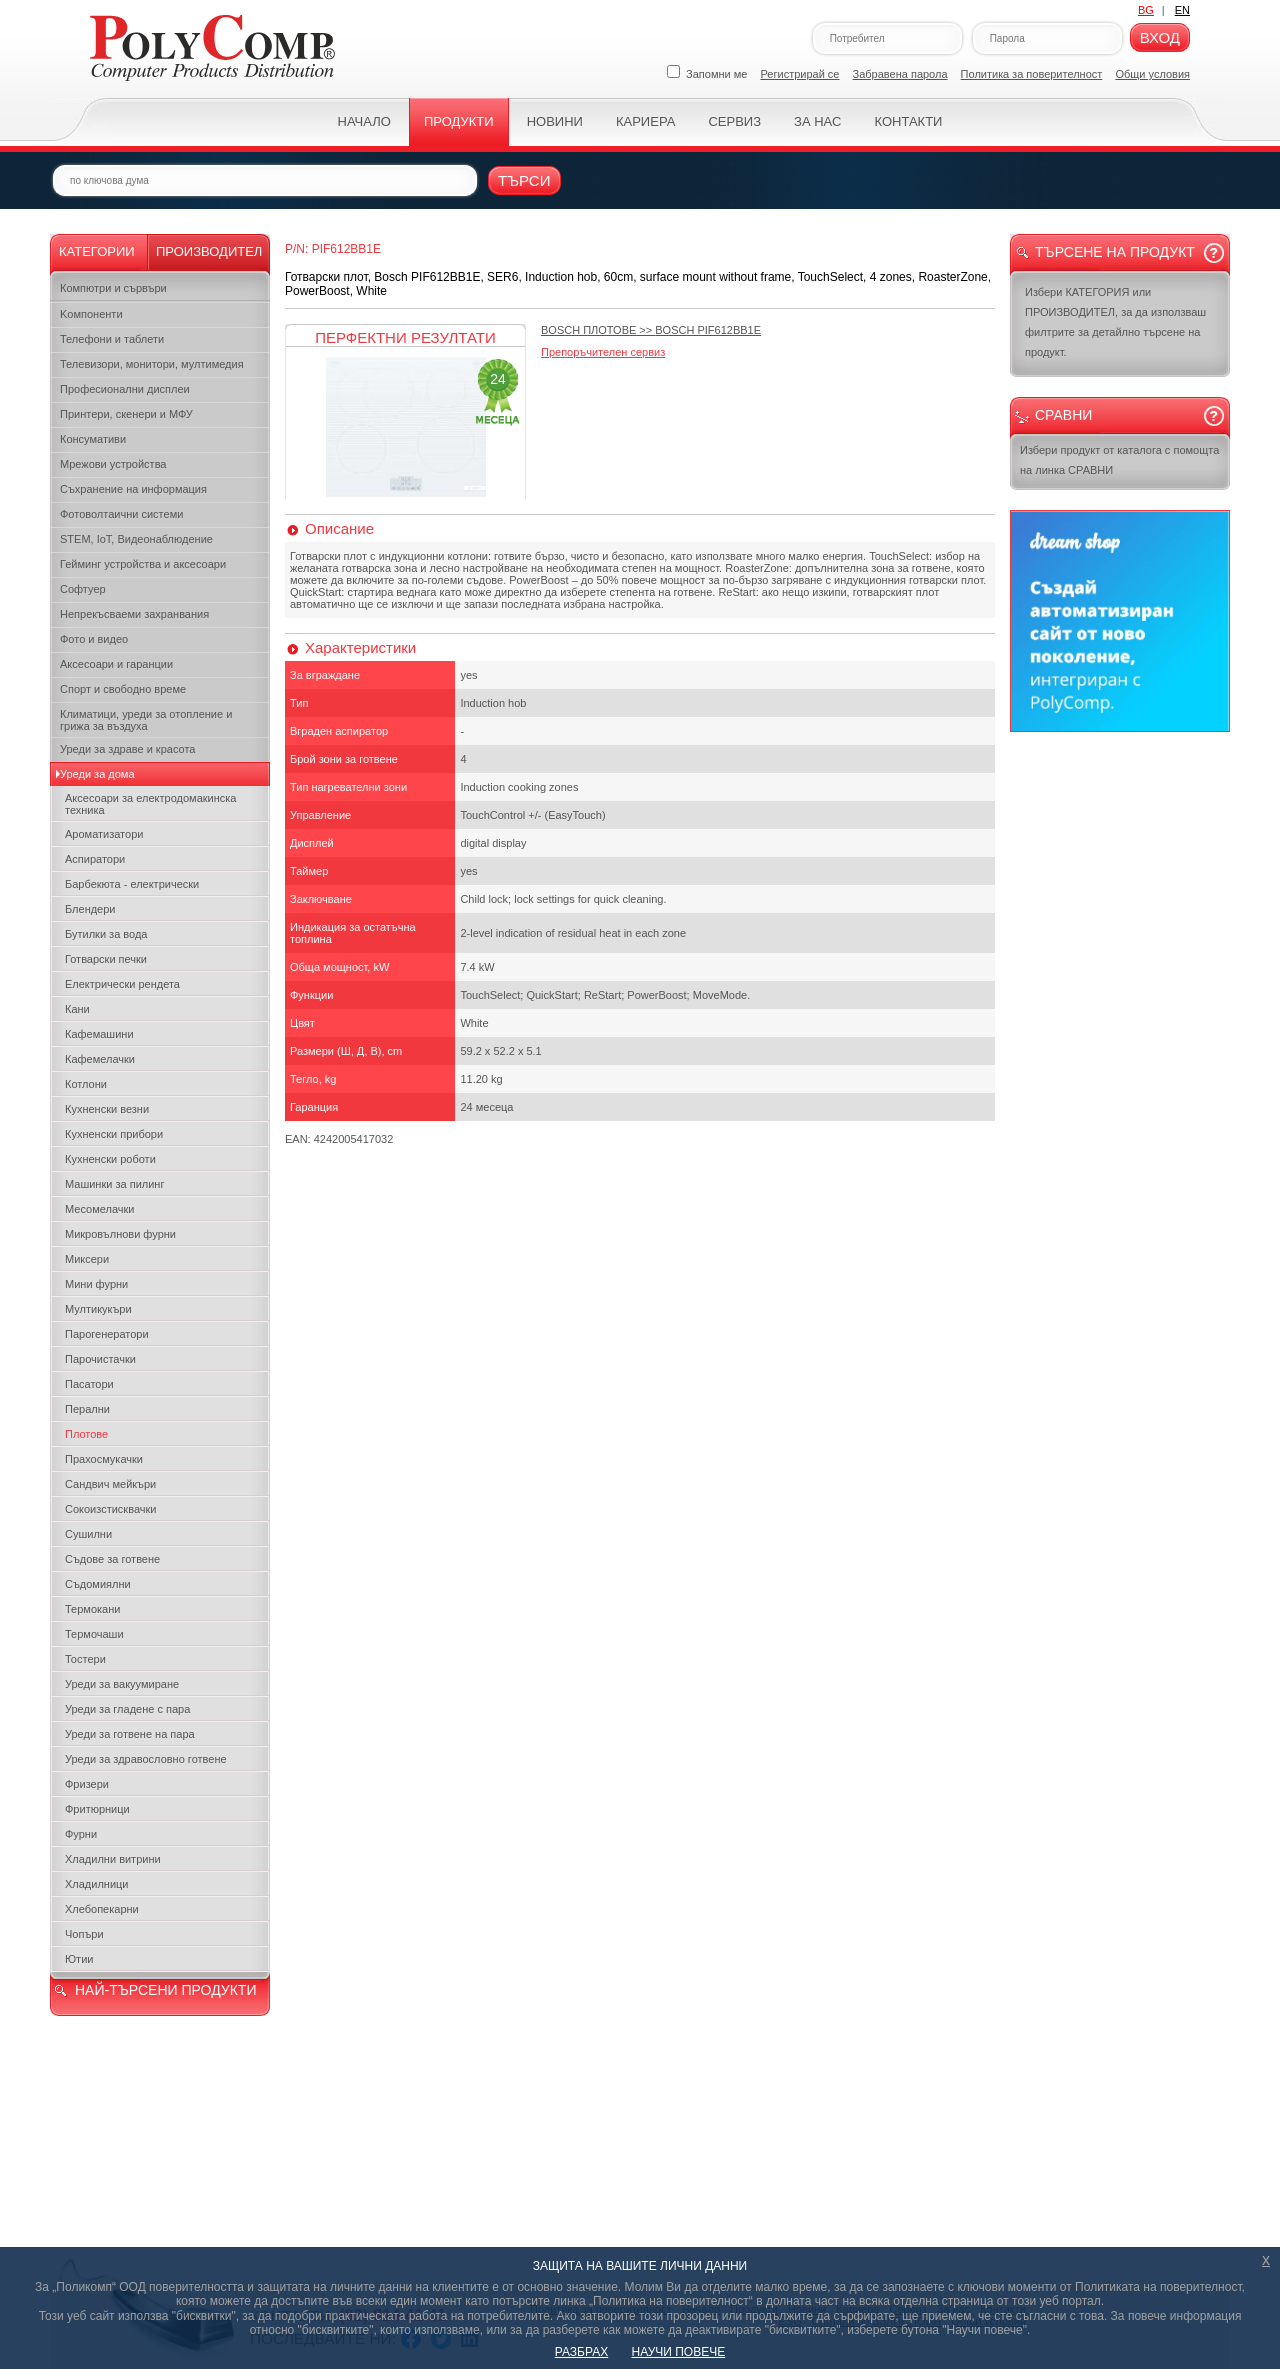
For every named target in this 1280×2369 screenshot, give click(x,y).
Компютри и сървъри (113, 288)
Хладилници (97, 1884)
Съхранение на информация (133, 489)
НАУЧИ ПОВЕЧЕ (679, 2352)
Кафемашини (99, 1034)
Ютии (79, 1959)
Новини (555, 121)
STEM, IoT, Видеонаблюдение (136, 539)
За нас (817, 121)
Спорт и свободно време (123, 689)
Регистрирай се (800, 74)
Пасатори (89, 1384)
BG (1146, 10)
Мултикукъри (98, 1309)
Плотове (86, 1434)
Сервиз (734, 121)
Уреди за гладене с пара (127, 1709)
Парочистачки (100, 1359)
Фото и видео (94, 639)
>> (651, 330)
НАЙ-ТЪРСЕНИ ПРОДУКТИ (165, 1990)
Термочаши (94, 1634)
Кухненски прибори (114, 1134)
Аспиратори (95, 859)
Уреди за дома (97, 774)
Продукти (459, 121)
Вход (1160, 37)
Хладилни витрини (113, 1859)
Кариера (645, 121)
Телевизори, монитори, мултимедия (152, 364)
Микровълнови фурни (120, 1234)
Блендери (90, 909)
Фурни (81, 1834)
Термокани (92, 1609)
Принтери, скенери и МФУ (126, 414)
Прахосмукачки (104, 1459)
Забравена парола (900, 74)
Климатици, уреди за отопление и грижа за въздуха (146, 720)
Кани (77, 1009)
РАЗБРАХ (581, 2352)
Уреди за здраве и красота (127, 749)
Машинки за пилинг (114, 1184)
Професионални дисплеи (125, 389)
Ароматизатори (104, 834)
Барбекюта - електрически (132, 884)
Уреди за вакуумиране (122, 1684)
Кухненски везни (107, 1109)
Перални (87, 1409)
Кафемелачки (100, 1059)
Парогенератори (107, 1334)
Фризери (87, 1784)
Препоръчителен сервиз (603, 352)
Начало (364, 121)
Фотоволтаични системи (121, 514)
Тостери (85, 1659)
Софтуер (83, 589)
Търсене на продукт (1115, 252)
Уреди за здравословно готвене (146, 1759)
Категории (97, 251)
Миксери (87, 1259)
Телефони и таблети (112, 339)
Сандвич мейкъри (110, 1484)
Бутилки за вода (106, 934)
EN (1182, 10)
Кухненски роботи (110, 1159)
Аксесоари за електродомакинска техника (150, 804)
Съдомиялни (98, 1584)
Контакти (908, 121)
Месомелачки (99, 1209)
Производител (209, 251)
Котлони (86, 1084)
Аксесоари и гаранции (116, 664)
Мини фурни (96, 1284)
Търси (524, 180)
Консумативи (93, 439)
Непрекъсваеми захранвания (134, 614)
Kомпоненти (91, 314)
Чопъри (84, 1934)
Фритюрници (97, 1809)
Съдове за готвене (112, 1559)
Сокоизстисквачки (110, 1509)
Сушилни (88, 1534)
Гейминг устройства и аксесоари (143, 564)
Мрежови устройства (113, 464)
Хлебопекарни (102, 1909)
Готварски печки (106, 959)
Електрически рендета (122, 984)
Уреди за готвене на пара (130, 1734)
